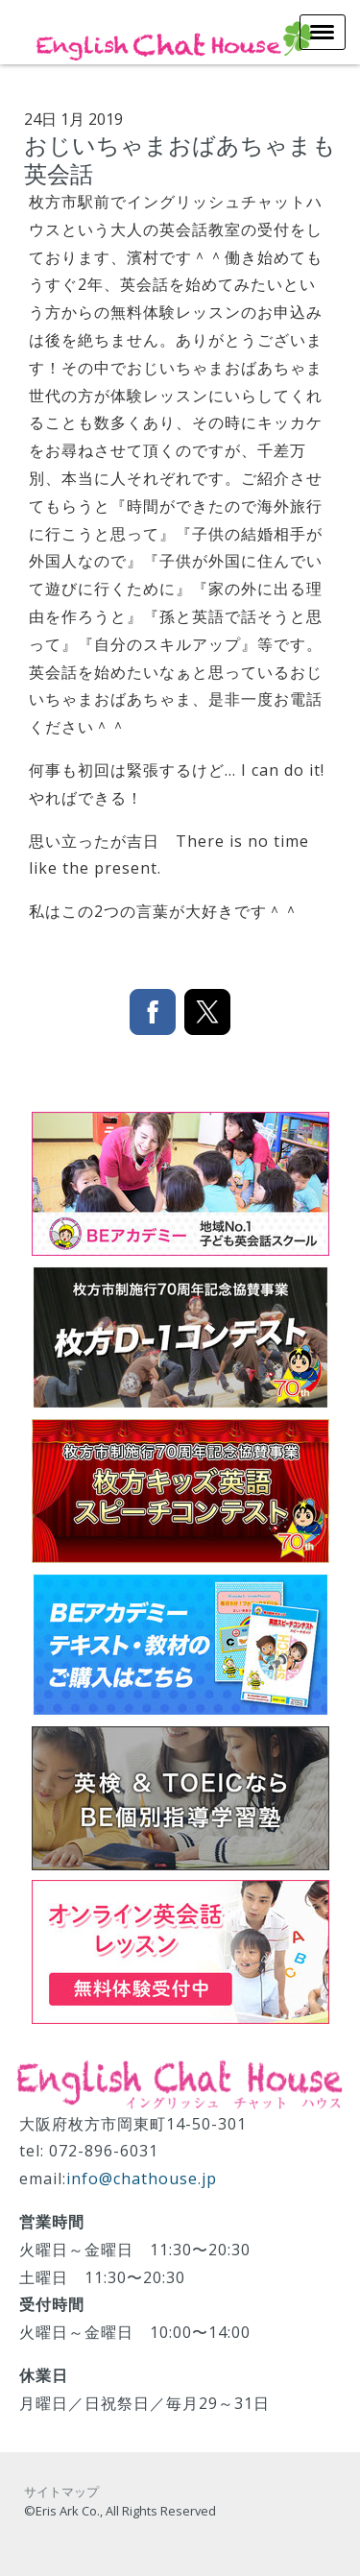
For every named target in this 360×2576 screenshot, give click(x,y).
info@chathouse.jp (141, 2178)
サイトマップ (61, 2491)
